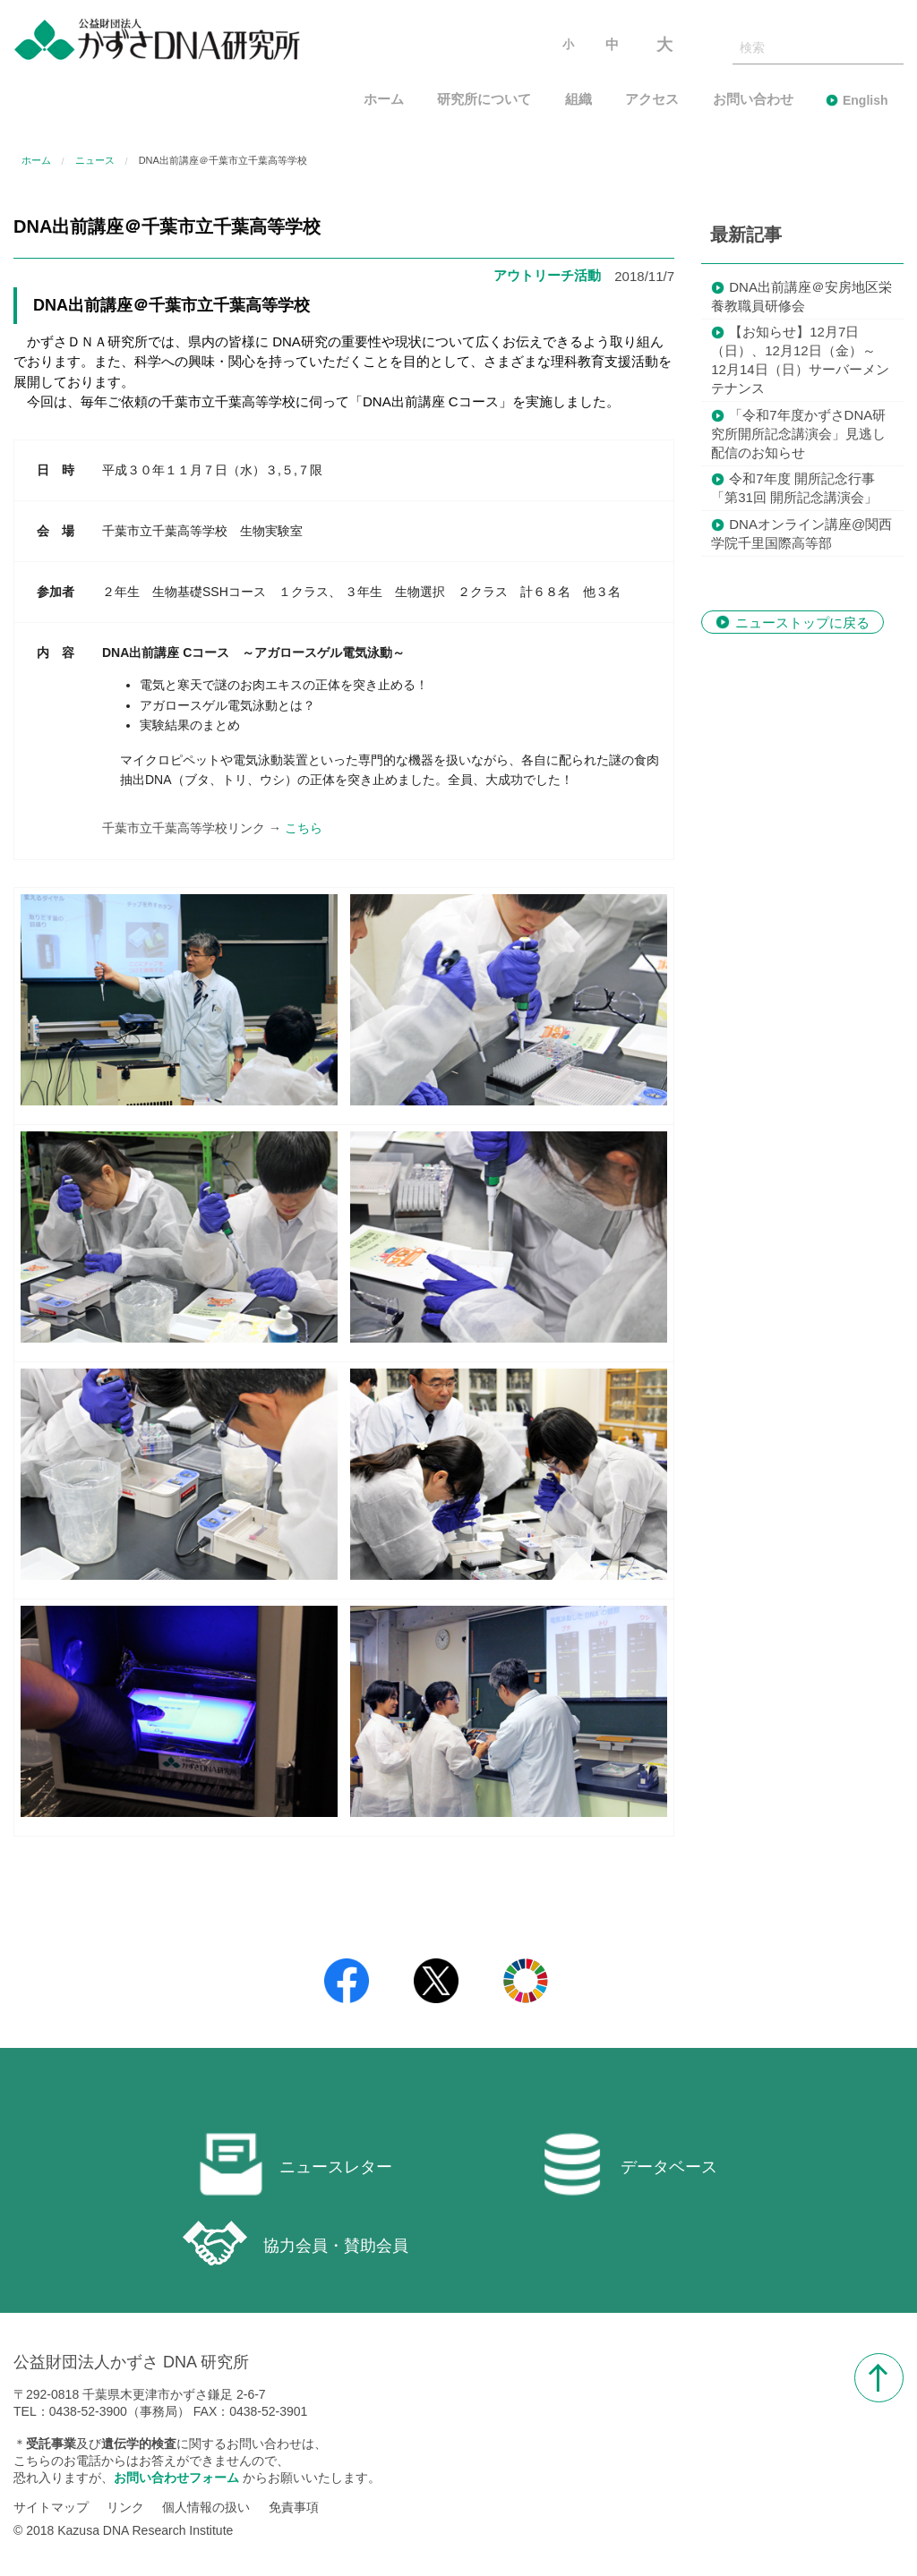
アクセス (652, 100)
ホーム (384, 100)
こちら (303, 828)
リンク (125, 2507)
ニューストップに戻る (802, 621)
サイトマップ (51, 2507)
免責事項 (294, 2507)
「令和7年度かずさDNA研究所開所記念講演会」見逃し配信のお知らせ (798, 433)
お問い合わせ (753, 100)
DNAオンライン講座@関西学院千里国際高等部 (801, 533)
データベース (628, 2164)
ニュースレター (295, 2164)
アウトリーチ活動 (547, 275)
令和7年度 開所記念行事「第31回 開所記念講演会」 (794, 488)
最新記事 (746, 234)
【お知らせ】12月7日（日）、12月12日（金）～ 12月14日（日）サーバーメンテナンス (799, 360)
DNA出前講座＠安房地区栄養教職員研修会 (801, 296)
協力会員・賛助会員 (295, 2243)
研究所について (484, 100)
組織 (578, 100)
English (865, 100)
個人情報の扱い (206, 2507)
